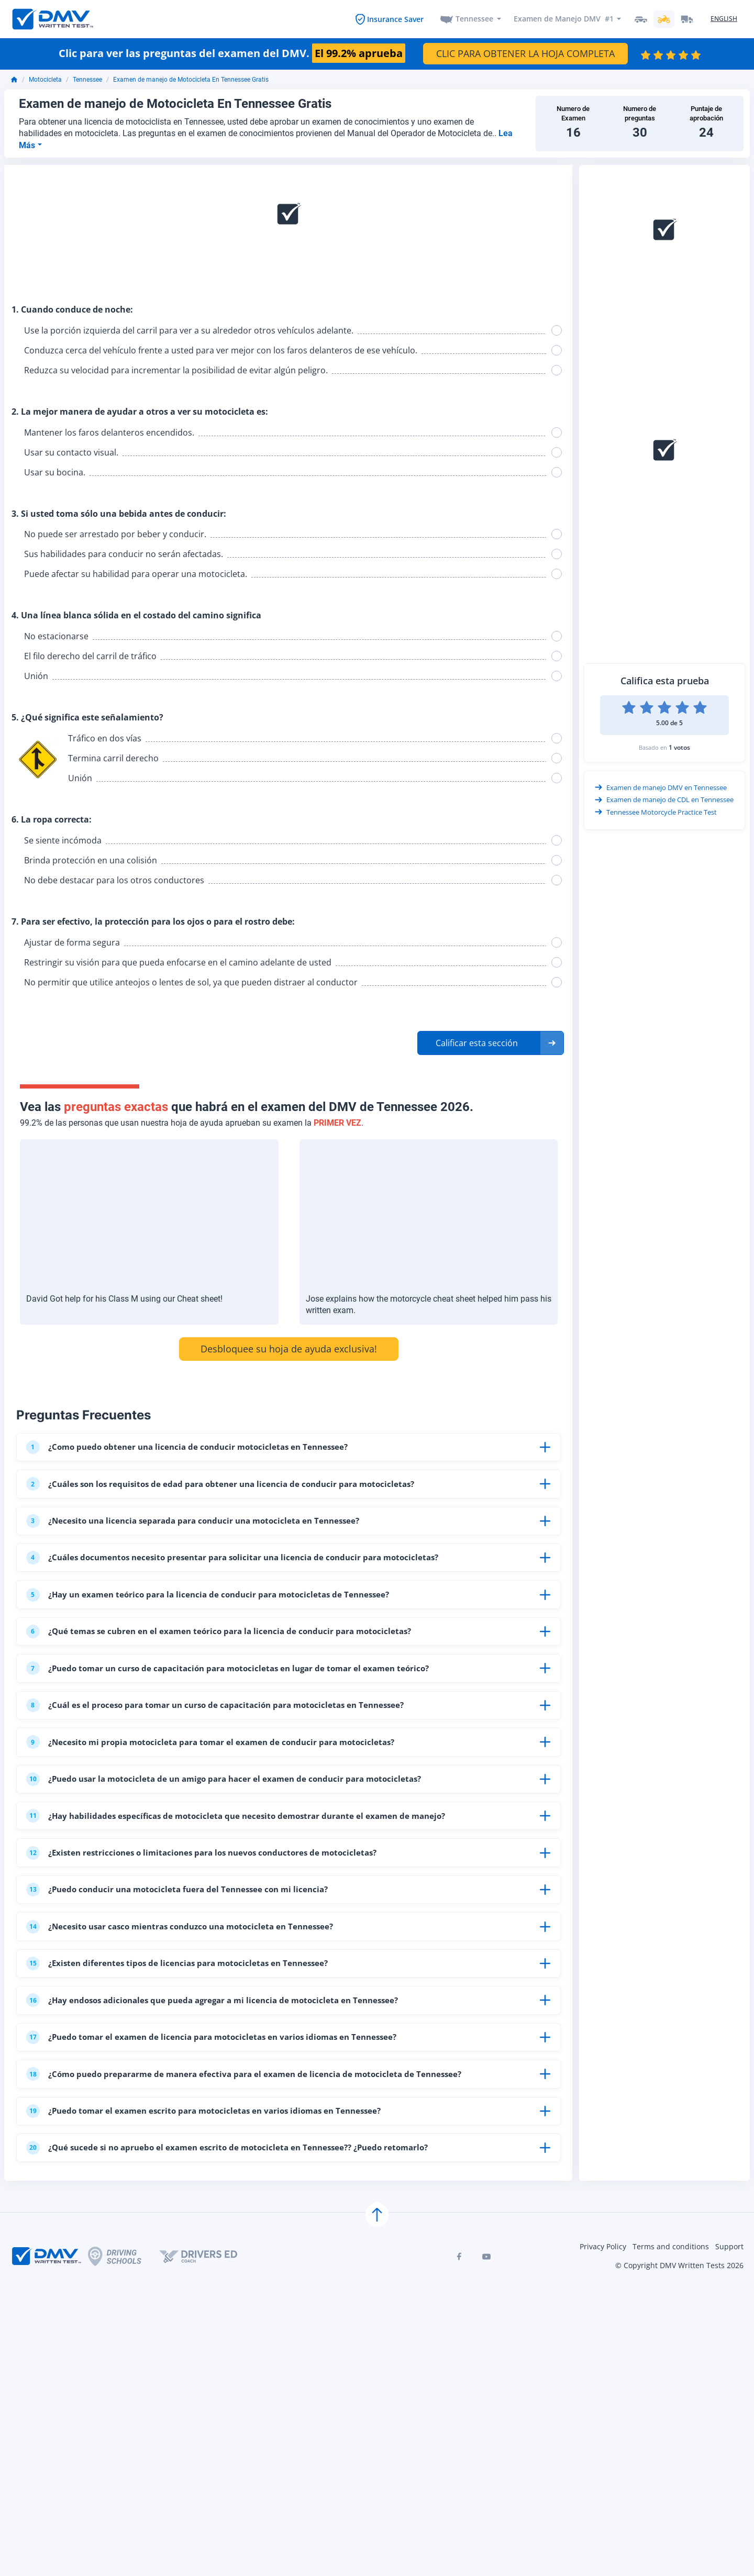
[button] (490, 1043)
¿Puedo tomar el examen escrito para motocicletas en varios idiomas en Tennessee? (215, 2165)
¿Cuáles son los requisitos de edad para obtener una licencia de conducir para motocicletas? (232, 1488)
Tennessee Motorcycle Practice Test (656, 812)
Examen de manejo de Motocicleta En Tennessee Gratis (191, 80)
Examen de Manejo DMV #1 (563, 19)
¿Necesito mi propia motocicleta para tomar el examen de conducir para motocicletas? (221, 1767)
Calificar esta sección (477, 1043)
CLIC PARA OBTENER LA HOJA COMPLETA (525, 54)
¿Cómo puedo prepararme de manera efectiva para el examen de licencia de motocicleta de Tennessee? (254, 2125)
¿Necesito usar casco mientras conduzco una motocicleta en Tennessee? (191, 1966)
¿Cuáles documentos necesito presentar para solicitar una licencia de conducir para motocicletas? (245, 1568)
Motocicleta (45, 80)
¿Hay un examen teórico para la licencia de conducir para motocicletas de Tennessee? (218, 1608)
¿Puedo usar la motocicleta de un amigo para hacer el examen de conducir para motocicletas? (236, 1807)
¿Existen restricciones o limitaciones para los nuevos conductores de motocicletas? (213, 1886)
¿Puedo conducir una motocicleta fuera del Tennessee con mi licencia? (187, 1926)
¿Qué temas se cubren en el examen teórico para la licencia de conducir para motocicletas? (229, 1648)
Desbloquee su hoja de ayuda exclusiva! (289, 1349)
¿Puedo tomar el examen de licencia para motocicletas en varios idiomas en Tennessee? (223, 2085)
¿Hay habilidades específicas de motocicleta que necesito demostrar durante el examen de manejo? (247, 1846)
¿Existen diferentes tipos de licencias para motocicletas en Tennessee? (186, 2006)
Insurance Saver (395, 19)
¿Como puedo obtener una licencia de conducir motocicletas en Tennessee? (197, 1449)
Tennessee (474, 19)
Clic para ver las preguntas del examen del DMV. (232, 54)
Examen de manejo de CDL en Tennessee (664, 800)
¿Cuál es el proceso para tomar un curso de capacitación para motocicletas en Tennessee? (227, 1727)
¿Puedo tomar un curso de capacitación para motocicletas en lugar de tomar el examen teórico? (240, 1687)
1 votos (679, 747)
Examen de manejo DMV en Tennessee (661, 788)
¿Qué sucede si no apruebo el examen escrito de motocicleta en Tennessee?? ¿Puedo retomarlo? (239, 2205)
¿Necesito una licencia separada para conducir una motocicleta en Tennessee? (204, 1528)
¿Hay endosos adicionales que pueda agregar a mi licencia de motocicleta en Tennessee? (224, 2045)
